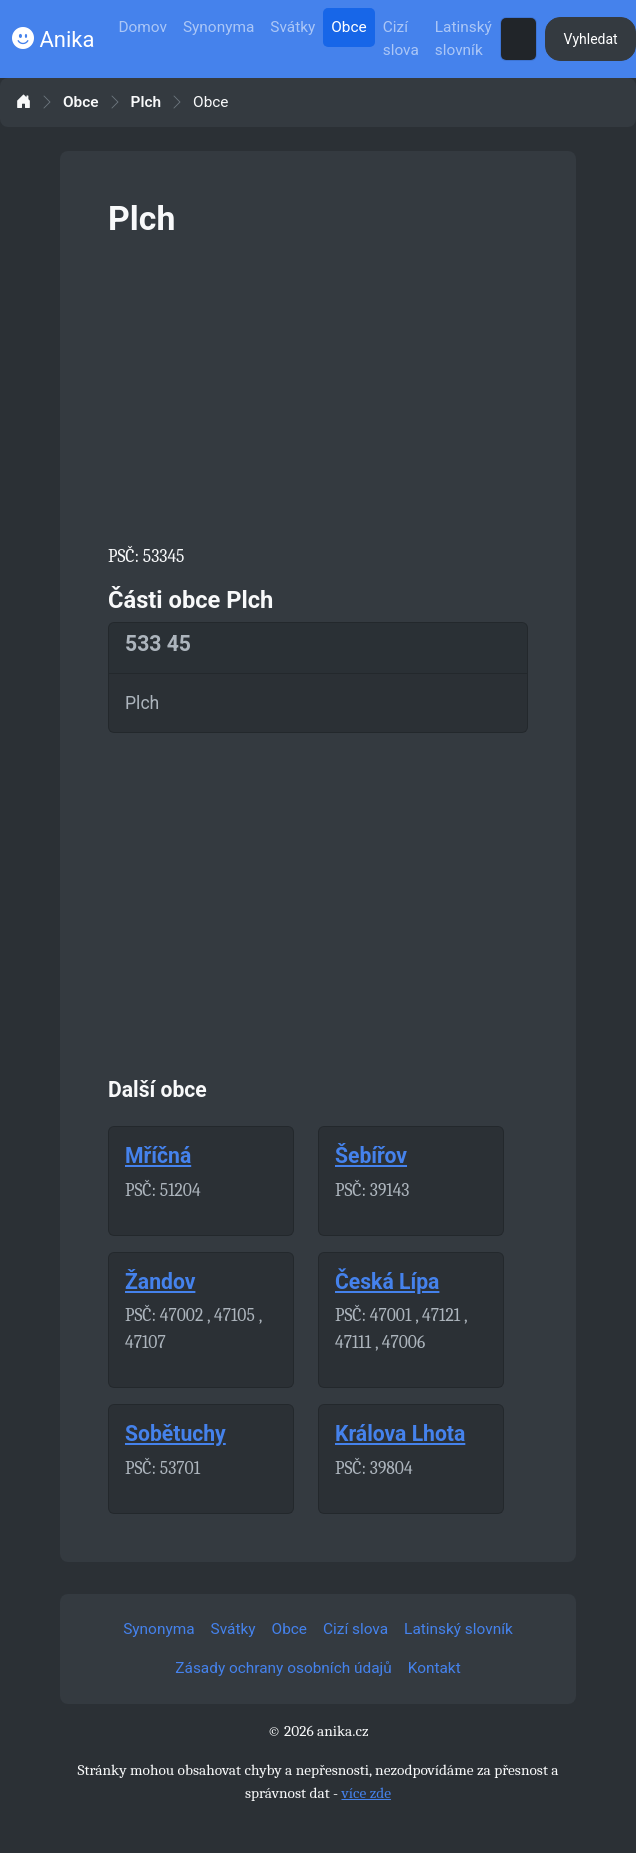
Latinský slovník (463, 38)
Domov (142, 27)
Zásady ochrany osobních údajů (283, 1668)
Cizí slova (401, 38)
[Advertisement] (318, 387)
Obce (348, 27)
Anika (53, 39)
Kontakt (434, 1668)
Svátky (292, 27)
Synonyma (218, 27)
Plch (146, 102)
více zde (366, 1793)
